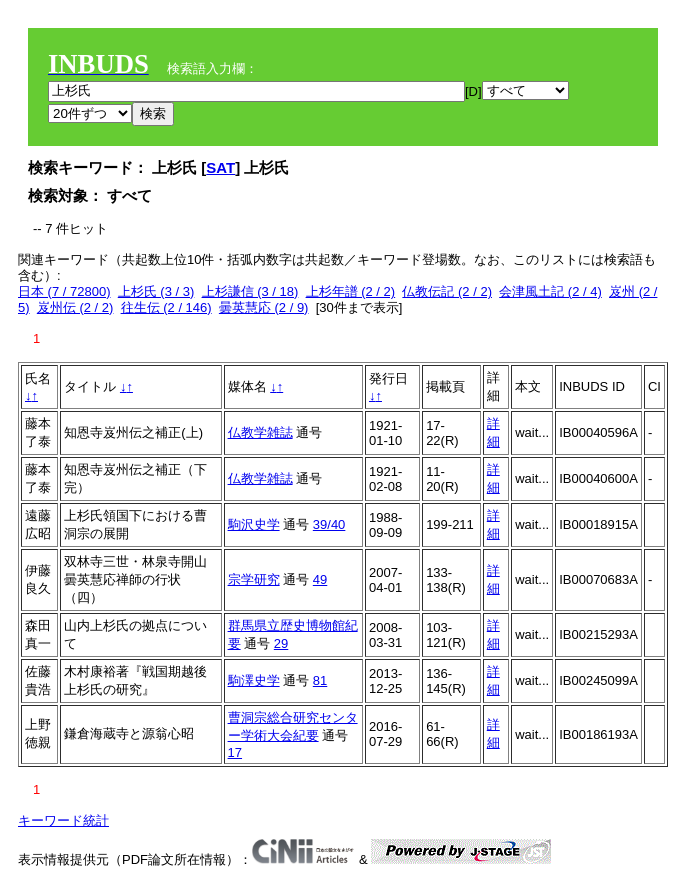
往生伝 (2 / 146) (166, 307)
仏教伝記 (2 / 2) (447, 291)
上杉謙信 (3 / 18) (250, 291)
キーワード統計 (63, 820)
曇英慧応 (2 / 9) (264, 307)
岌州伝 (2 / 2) (75, 307)
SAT (220, 167)
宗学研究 (254, 579)
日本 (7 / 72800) (64, 291)
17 (235, 752)
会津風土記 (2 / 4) (550, 291)
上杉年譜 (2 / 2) (351, 291)
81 (320, 680)
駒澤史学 (254, 680)
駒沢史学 (254, 524)
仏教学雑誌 (260, 432)
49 (320, 579)
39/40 (329, 524)
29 (281, 643)
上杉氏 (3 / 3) (156, 291)
